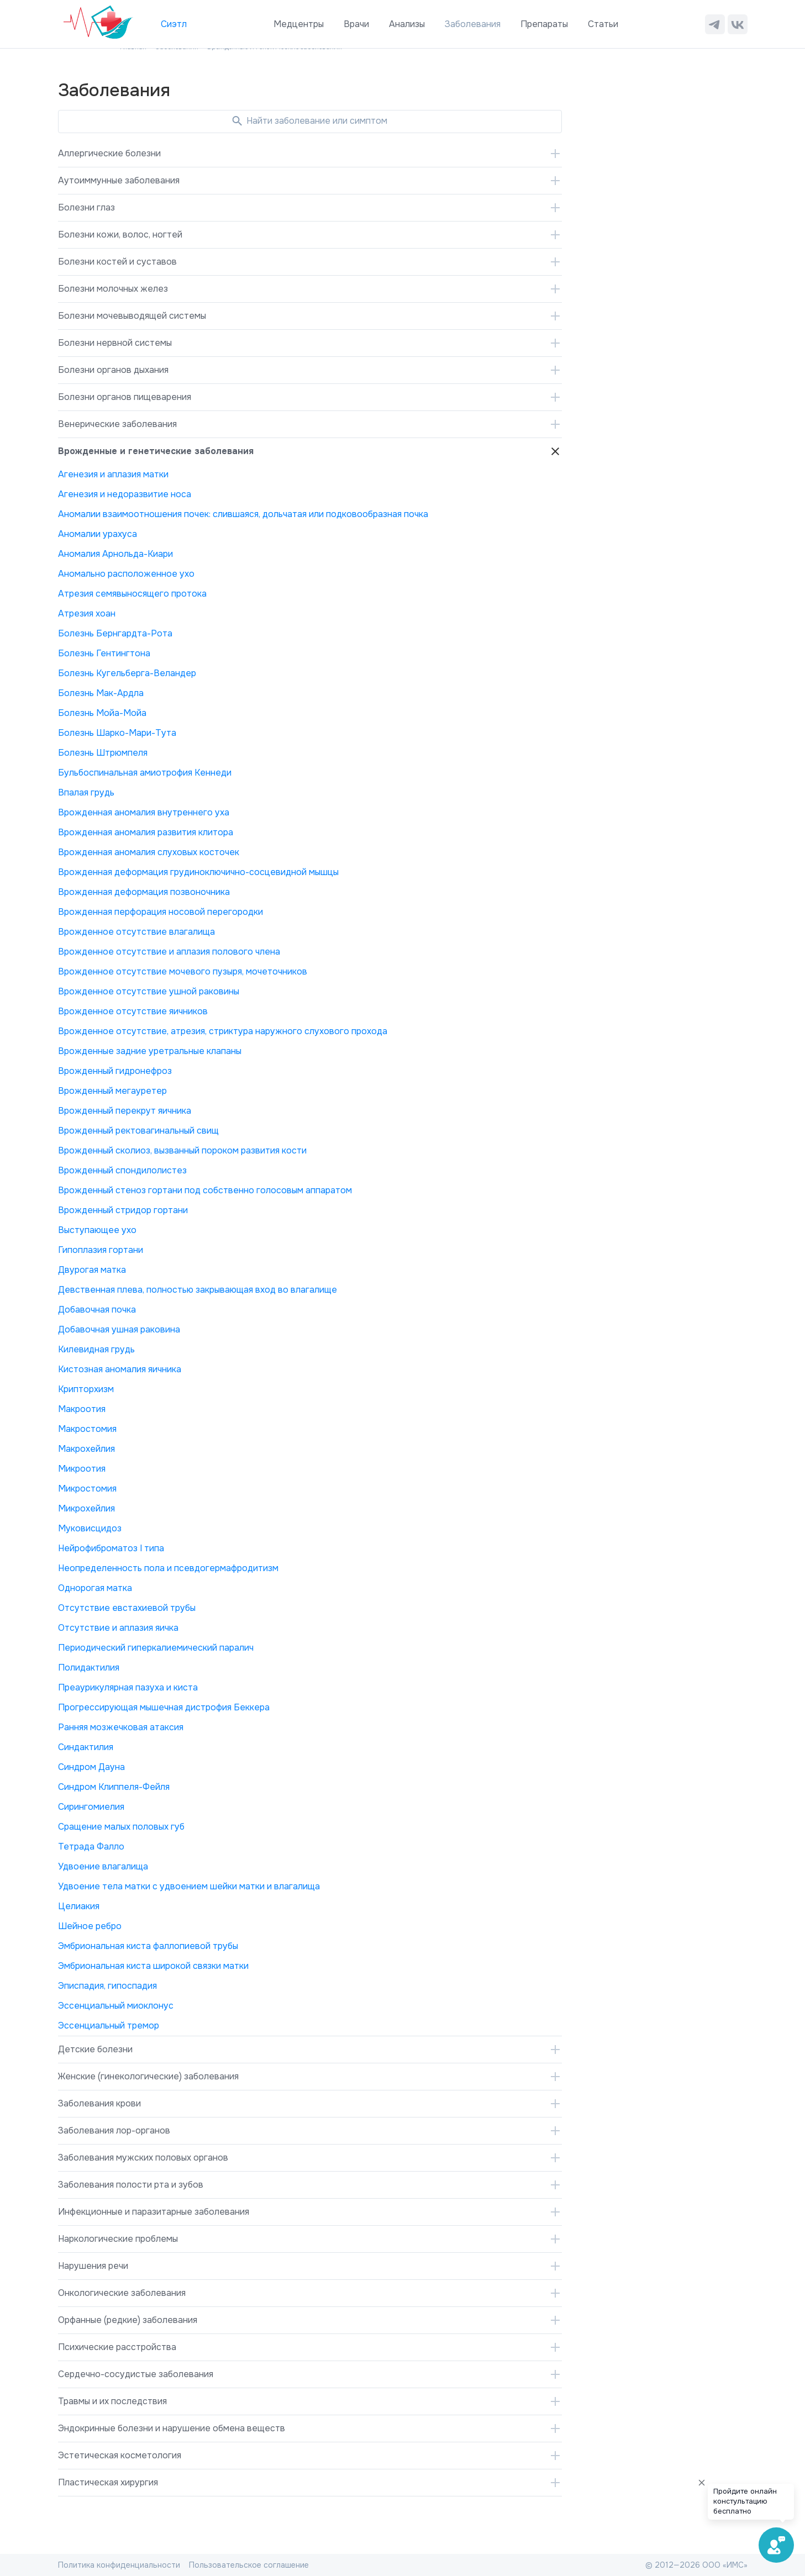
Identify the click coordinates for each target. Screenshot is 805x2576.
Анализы (407, 24)
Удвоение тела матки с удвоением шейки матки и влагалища (189, 1886)
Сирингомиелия (91, 1807)
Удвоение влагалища (103, 1866)
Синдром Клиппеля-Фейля (114, 1787)
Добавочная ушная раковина (119, 1329)
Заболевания (473, 24)
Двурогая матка (92, 1270)
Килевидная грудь (96, 1349)
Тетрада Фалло (91, 1846)
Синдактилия (85, 1747)
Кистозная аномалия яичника (119, 1369)
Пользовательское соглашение (249, 2565)
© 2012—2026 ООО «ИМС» (696, 2565)
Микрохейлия (86, 1508)
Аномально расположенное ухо (126, 574)
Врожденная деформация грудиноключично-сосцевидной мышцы (198, 872)
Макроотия (82, 1409)
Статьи (603, 24)
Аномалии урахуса (97, 534)
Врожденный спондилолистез (122, 1170)
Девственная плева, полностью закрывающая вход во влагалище (197, 1289)
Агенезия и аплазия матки (113, 474)
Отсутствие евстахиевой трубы (127, 1608)
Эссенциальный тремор (108, 2025)
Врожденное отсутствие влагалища (136, 931)
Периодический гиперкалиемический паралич (156, 1647)
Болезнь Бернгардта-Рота (115, 633)
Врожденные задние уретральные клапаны (149, 1051)
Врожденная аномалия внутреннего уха (143, 812)
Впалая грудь (86, 792)
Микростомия (87, 1488)
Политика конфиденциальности (119, 2565)
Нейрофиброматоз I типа (111, 1548)
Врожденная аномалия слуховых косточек (148, 852)
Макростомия (87, 1429)
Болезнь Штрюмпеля (103, 752)
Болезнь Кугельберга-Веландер (127, 673)
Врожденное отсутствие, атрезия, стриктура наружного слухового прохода (222, 1031)
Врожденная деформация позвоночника (144, 892)
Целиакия (78, 1906)
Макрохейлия (86, 1449)
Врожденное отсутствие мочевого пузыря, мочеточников (182, 971)
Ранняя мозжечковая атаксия (120, 1727)
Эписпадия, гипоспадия (107, 1986)
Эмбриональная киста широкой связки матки (153, 1966)
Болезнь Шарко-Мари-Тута (117, 733)
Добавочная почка (97, 1309)
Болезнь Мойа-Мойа (102, 713)
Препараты (544, 24)
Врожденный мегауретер (112, 1091)
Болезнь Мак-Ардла (101, 693)
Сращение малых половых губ (121, 1826)
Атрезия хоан (86, 613)
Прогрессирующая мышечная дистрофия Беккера (164, 1707)
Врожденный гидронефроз (115, 1071)
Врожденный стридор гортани (123, 1210)
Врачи (356, 24)
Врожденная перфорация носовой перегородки (160, 912)
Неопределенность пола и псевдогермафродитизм (168, 1568)
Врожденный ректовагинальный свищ (138, 1130)
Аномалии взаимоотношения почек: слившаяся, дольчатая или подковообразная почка (243, 514)
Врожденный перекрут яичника (124, 1110)
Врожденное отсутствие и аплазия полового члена (169, 951)
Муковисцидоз (90, 1528)
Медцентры (298, 24)
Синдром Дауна (91, 1767)
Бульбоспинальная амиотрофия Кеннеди (144, 772)
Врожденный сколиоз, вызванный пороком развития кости (182, 1150)
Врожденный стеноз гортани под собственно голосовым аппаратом (205, 1190)
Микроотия (82, 1468)
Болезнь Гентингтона (104, 653)
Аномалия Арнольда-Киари (115, 554)
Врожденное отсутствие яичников (133, 1011)
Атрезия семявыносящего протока (132, 593)
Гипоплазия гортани (100, 1250)
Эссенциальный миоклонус (115, 2005)
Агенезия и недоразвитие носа (124, 494)
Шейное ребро (90, 1926)
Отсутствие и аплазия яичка (118, 1628)
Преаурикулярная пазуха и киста (128, 1687)
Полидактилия (88, 1667)
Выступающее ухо (97, 1230)
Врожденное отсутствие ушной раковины (148, 991)
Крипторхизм (86, 1389)
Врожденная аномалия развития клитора (145, 832)
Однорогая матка (95, 1588)
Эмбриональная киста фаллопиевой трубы (148, 1946)
